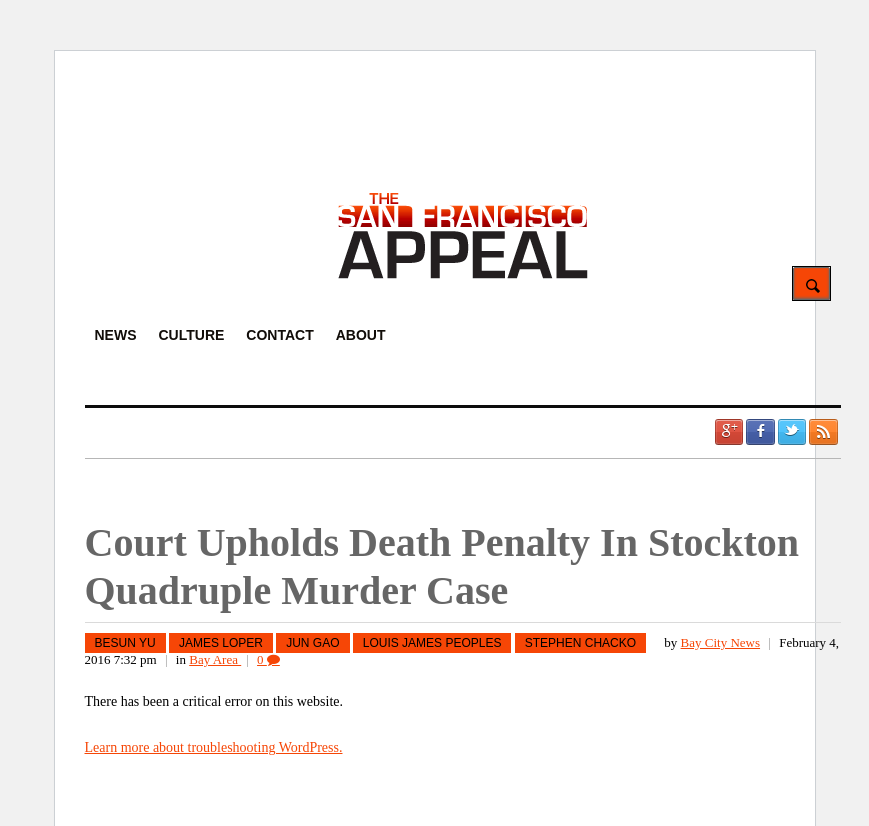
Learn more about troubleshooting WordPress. (214, 747)
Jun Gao (312, 643)
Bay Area (215, 659)
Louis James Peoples (432, 643)
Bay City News (720, 642)
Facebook (760, 432)
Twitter (792, 432)
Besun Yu (125, 643)
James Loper (221, 643)
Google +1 (729, 432)
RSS (823, 432)
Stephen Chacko (580, 643)
